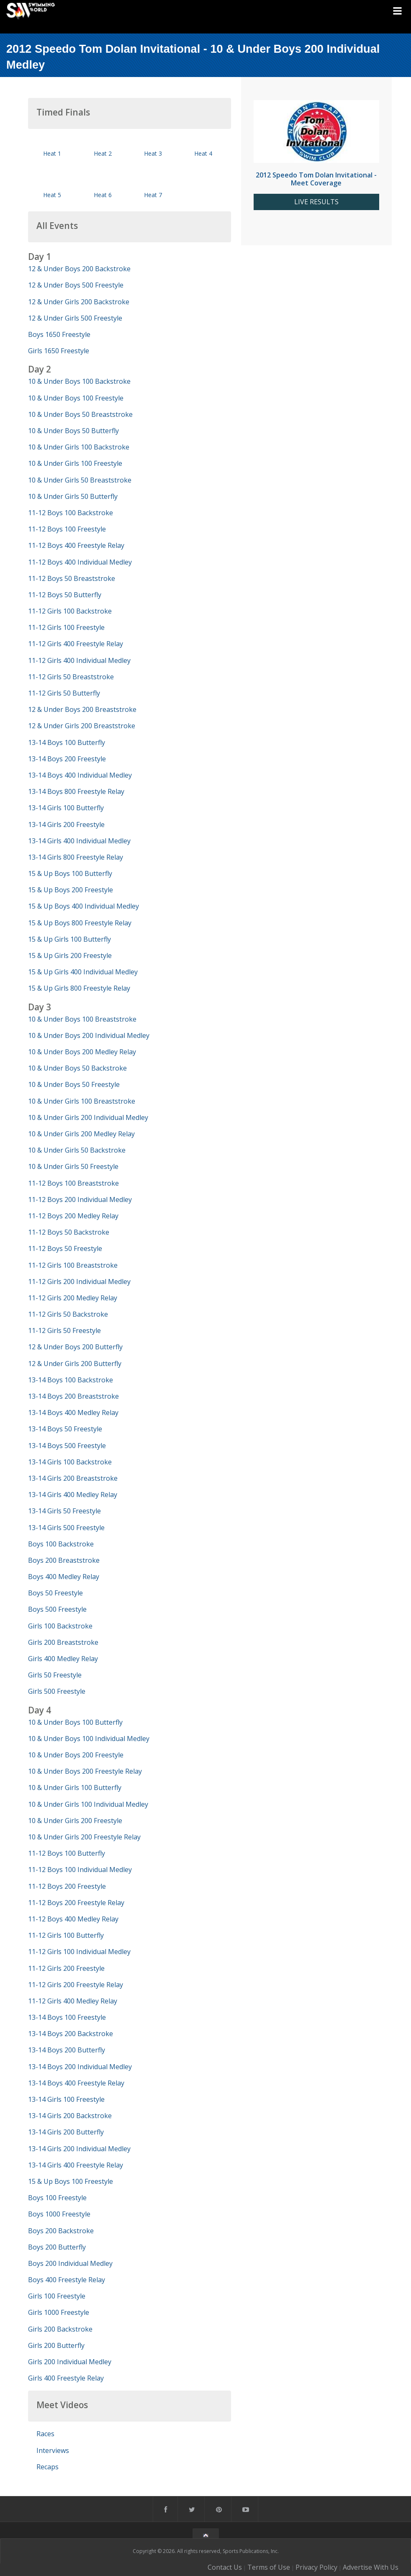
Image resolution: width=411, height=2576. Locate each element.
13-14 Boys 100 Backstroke (70, 1379)
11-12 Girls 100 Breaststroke (73, 1265)
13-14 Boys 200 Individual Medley (80, 2066)
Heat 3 (153, 153)
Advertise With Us (370, 2567)
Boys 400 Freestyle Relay (66, 2279)
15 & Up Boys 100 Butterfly (70, 873)
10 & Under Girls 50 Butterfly (73, 496)
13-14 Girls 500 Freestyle (66, 1527)
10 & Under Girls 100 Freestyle (75, 463)
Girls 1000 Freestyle (58, 2312)
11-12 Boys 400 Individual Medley (80, 562)
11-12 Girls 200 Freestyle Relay (75, 1984)
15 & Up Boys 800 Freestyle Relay (79, 922)
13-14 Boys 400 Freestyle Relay (76, 2083)
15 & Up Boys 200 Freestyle (70, 889)
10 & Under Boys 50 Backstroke (77, 1068)
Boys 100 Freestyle (57, 2197)
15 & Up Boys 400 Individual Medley (83, 906)
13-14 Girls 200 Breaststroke (73, 1478)
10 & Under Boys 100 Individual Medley (88, 1738)
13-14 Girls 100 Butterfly (66, 807)
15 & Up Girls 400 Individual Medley (83, 971)
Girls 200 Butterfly (56, 2345)
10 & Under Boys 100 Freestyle (75, 398)
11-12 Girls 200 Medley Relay (72, 1297)
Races (45, 2433)
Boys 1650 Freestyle (59, 334)
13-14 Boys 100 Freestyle (67, 2017)
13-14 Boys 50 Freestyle (65, 1428)
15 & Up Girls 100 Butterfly (69, 939)
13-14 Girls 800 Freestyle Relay (75, 857)
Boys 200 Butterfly (57, 2247)
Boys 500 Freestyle (57, 1609)
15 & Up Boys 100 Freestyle (70, 2181)
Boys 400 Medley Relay (63, 1576)
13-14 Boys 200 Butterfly (66, 2050)
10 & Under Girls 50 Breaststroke (79, 480)
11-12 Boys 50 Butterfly (64, 594)
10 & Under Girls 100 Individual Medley (88, 1804)
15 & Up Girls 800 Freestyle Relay (79, 988)
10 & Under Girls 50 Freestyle (73, 1166)
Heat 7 (153, 195)
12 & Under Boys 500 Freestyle (75, 285)
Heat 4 (203, 153)
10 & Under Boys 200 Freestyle (75, 1754)
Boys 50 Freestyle (55, 1592)
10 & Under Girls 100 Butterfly (74, 1787)
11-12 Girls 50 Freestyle (64, 1330)
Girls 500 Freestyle (56, 1691)
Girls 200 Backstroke (60, 2329)
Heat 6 (103, 195)
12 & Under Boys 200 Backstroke (79, 268)
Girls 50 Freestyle (55, 1675)
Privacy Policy (316, 2567)
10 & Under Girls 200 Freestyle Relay (84, 1836)
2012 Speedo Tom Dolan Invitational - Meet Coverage (316, 178)
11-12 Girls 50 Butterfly (64, 693)
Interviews (52, 2450)
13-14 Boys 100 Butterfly (66, 742)
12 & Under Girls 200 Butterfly (74, 1363)
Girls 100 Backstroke (60, 1626)
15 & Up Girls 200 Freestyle (70, 955)
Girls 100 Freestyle (56, 2296)
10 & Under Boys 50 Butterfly (73, 430)
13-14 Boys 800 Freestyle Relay (76, 791)
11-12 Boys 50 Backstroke (68, 1232)
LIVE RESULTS (316, 202)
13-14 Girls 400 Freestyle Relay (75, 2165)
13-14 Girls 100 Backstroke (70, 1461)
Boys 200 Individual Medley (70, 2263)
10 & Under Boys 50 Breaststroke (80, 414)
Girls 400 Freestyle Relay (66, 2378)
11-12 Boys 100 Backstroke (70, 512)
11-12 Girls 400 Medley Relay (72, 2001)
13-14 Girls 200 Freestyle (66, 824)
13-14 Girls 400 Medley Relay (72, 1494)
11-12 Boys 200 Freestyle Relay (76, 1902)
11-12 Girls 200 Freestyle (66, 1968)
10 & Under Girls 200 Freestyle (75, 1820)
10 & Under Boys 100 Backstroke (79, 381)
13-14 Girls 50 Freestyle (64, 1510)
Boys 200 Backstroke (61, 2230)
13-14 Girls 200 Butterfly (66, 2132)
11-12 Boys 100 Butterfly (66, 1853)
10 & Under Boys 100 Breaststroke (82, 1019)
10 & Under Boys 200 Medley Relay (82, 1051)
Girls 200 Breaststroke (63, 1642)
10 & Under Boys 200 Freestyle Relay (85, 1771)
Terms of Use (268, 2567)
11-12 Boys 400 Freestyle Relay (76, 545)
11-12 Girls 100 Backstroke (70, 611)
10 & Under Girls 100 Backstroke (78, 447)
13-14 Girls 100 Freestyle (66, 2099)
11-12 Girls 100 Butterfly (66, 1935)
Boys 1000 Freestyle (59, 2214)
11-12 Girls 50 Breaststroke (71, 676)
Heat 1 (52, 153)
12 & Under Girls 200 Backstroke (78, 301)
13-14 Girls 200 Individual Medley (79, 2148)
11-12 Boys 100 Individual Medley (80, 1869)
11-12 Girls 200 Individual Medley (79, 1281)
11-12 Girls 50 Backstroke (68, 1314)
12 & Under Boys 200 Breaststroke (82, 709)
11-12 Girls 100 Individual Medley (79, 1951)
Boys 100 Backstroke (61, 1544)
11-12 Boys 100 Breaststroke (73, 1183)
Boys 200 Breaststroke (64, 1560)
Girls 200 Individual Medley (69, 2361)
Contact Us (225, 2567)
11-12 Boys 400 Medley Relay (73, 1919)
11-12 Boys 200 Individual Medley (80, 1199)
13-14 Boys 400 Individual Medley (80, 775)
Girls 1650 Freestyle (58, 350)
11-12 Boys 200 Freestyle (67, 1886)
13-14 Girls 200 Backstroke (70, 2115)
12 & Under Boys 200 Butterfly (75, 1346)
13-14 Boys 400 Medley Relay (73, 1412)
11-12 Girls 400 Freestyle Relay (75, 643)
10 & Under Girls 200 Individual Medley (88, 1117)
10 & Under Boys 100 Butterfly (75, 1722)
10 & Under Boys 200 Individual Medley (88, 1035)
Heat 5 (52, 195)
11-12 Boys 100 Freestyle (67, 529)
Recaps (47, 2466)
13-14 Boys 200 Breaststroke (73, 1396)
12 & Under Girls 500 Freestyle (75, 318)
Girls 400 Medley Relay (63, 1658)
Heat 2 (103, 153)
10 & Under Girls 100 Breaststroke (81, 1101)
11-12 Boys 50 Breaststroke (71, 578)
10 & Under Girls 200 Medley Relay (81, 1133)
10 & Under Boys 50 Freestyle (74, 1084)
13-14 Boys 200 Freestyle (67, 758)
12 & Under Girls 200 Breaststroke (81, 725)
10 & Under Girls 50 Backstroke (77, 1150)
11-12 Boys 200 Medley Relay (73, 1215)
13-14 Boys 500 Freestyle (67, 1445)
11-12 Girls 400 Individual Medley (79, 660)
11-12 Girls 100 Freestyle (66, 627)
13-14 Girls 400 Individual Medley (79, 840)
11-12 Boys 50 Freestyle (65, 1248)
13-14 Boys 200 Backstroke (70, 2033)
